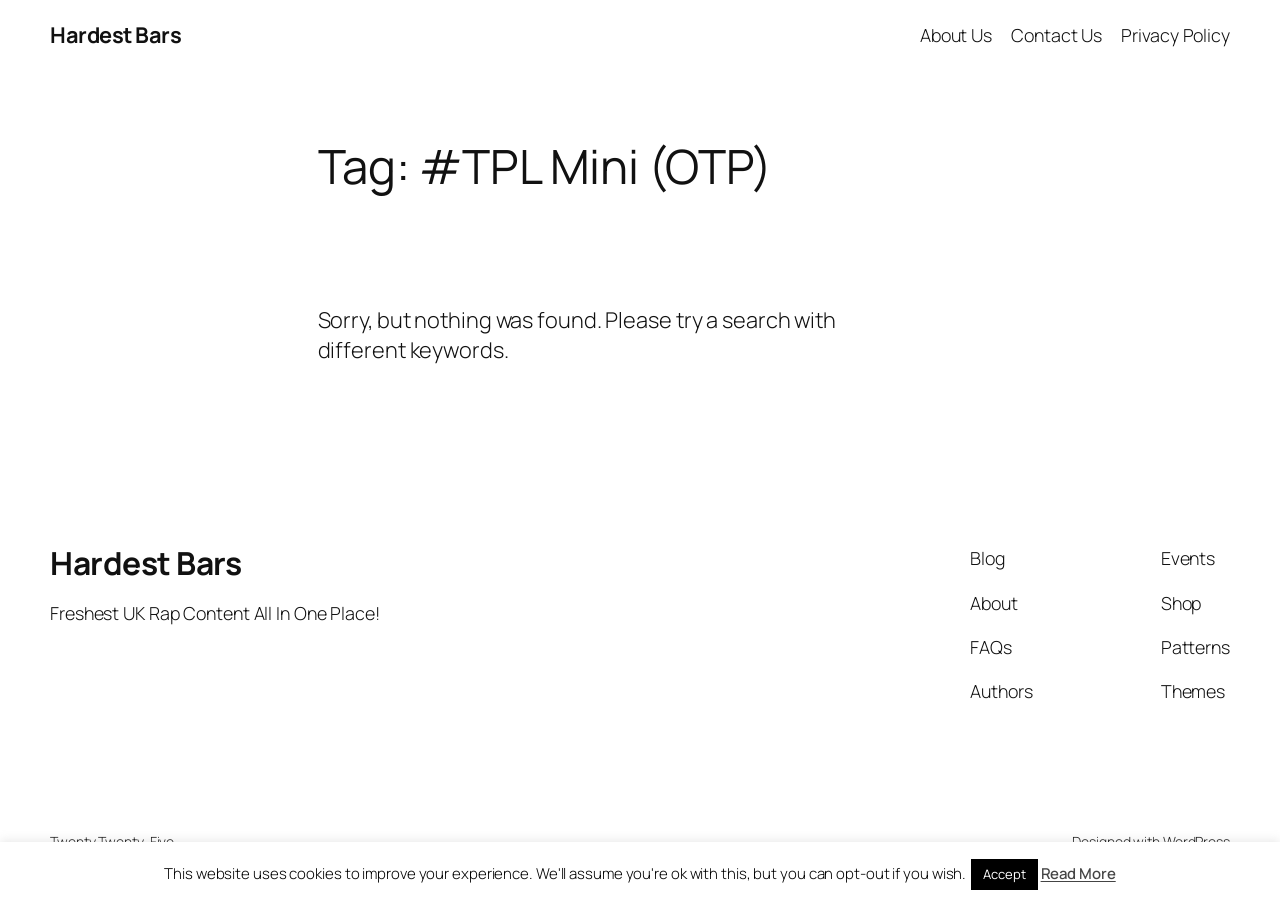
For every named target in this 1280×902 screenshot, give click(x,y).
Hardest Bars (115, 35)
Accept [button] (1004, 874)
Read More (1078, 873)
